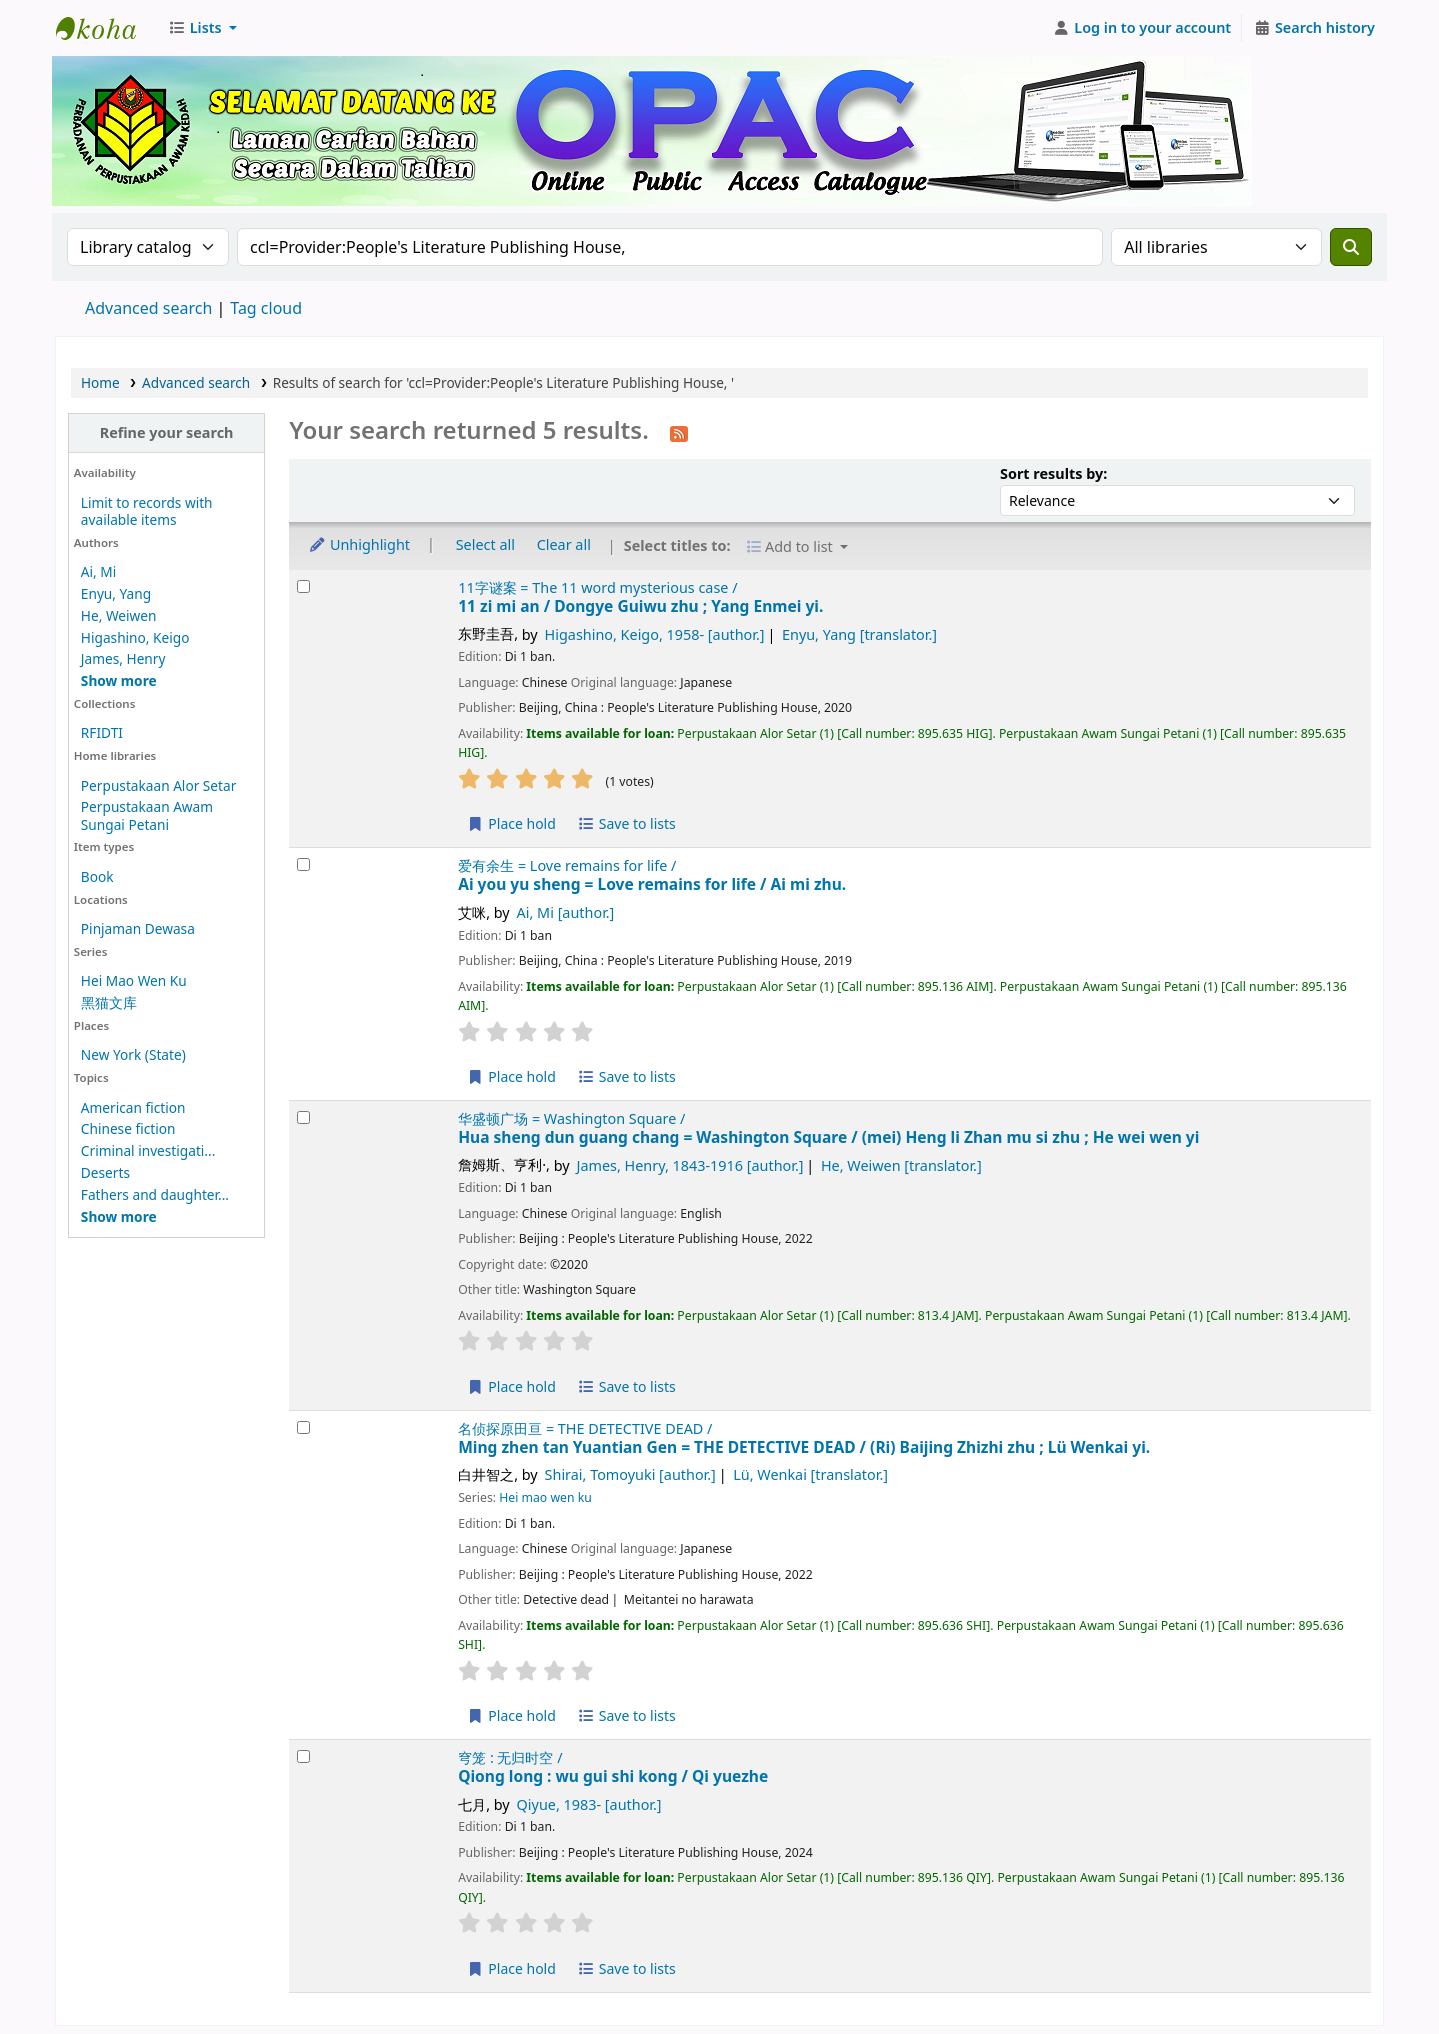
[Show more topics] (119, 1216)
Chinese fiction (128, 1128)
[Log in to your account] (1142, 28)
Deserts (105, 1172)
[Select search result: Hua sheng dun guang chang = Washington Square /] (303, 1117)
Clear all (564, 544)
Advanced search (148, 308)
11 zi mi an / (640, 606)
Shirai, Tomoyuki (630, 1474)
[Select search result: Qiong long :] (303, 1756)
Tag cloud (266, 308)
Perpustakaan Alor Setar (159, 785)
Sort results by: (1053, 473)
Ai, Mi (98, 571)
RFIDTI (102, 732)
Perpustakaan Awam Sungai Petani (147, 815)
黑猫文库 (109, 1002)
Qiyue (589, 1804)
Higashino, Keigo (135, 637)
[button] (202, 28)
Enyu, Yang (116, 593)
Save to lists (627, 823)
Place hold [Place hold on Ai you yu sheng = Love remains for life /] (511, 1076)
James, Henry (123, 658)
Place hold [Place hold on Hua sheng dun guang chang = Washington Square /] (511, 1386)
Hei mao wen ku (545, 1497)
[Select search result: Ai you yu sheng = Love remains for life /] (303, 864)
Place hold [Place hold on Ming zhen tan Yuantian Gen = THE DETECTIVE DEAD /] (511, 1715)
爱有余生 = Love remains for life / (567, 865)
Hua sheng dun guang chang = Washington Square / (828, 1137)
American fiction (133, 1107)
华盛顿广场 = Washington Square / (571, 1118)
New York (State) (133, 1054)
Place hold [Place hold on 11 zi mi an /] (511, 823)
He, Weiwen (119, 615)
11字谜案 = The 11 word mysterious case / (597, 587)
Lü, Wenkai (810, 1474)
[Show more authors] (119, 680)
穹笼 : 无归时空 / (510, 1757)
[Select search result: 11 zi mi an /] (303, 586)
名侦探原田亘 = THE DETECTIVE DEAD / (585, 1428)
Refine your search (167, 432)
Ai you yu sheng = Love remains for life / (652, 884)
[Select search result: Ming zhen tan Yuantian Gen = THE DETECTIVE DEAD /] (303, 1427)
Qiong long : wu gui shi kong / (613, 1776)
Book (97, 876)
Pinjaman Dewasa (138, 928)
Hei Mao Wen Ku (134, 980)
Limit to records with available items (147, 511)
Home (100, 382)
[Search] (1351, 247)
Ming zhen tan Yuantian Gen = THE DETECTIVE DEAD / (804, 1447)
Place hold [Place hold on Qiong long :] (511, 1968)
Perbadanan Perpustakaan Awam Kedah (106, 28)
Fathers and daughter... (155, 1194)
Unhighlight (359, 544)
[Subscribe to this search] (679, 432)
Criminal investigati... (148, 1150)
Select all (485, 544)
